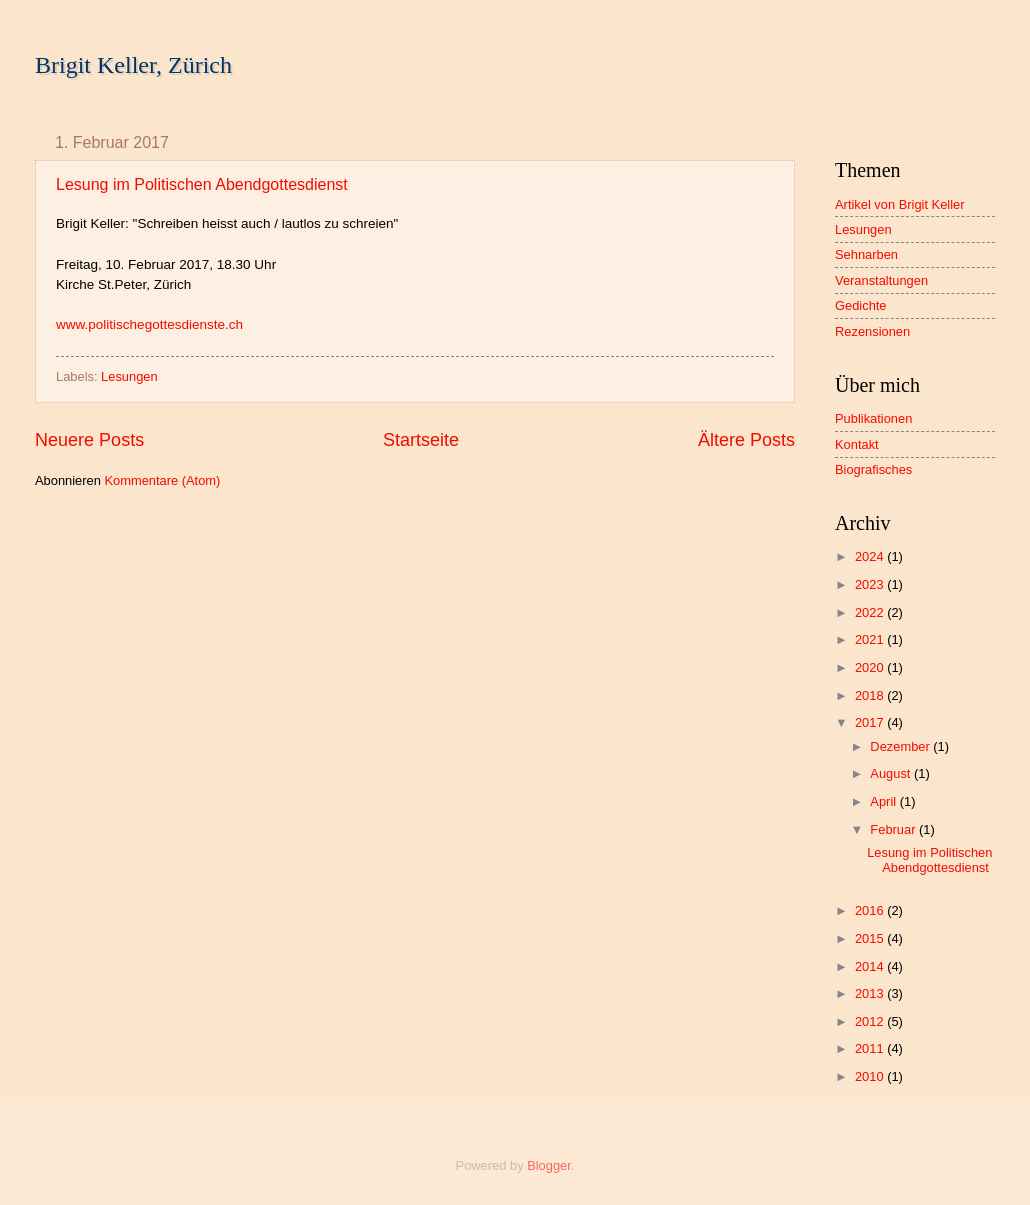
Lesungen (129, 376)
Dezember (901, 746)
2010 (871, 1076)
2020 (871, 667)
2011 (871, 1048)
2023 (871, 584)
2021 (871, 639)
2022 (871, 612)
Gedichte (861, 305)
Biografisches (873, 469)
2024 (871, 556)
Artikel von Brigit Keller (900, 204)
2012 (871, 1021)
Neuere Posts (89, 440)
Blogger (549, 1165)
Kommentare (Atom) (162, 480)
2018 (871, 695)
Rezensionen (872, 331)
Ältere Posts (746, 440)
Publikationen (873, 418)
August (892, 773)
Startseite (421, 440)
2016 (871, 910)
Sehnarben (866, 254)
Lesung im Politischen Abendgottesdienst (202, 184)
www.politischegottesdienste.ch (149, 324)
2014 (871, 966)
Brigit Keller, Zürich (133, 65)
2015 (871, 938)
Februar (894, 829)
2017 (871, 722)
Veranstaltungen (881, 280)
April (884, 801)
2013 (871, 993)
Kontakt (857, 444)
